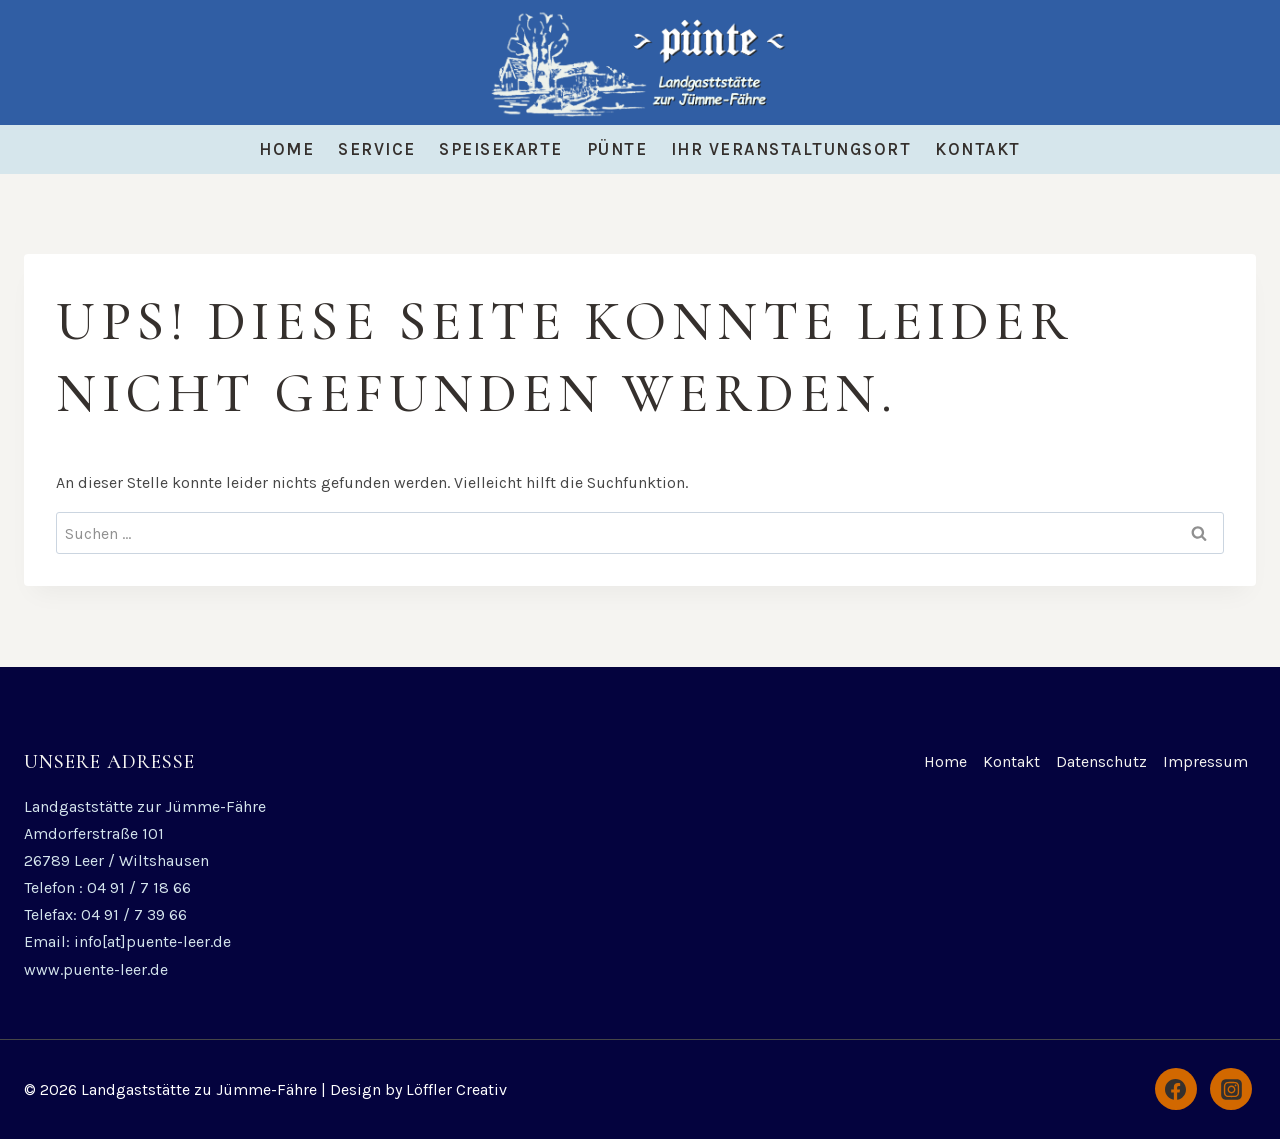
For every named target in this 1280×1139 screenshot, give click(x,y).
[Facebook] (1176, 1089)
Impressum (1205, 761)
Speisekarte (501, 149)
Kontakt (978, 149)
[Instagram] (1231, 1089)
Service (377, 149)
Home (286, 149)
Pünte (617, 149)
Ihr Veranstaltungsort (791, 149)
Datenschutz (1101, 761)
